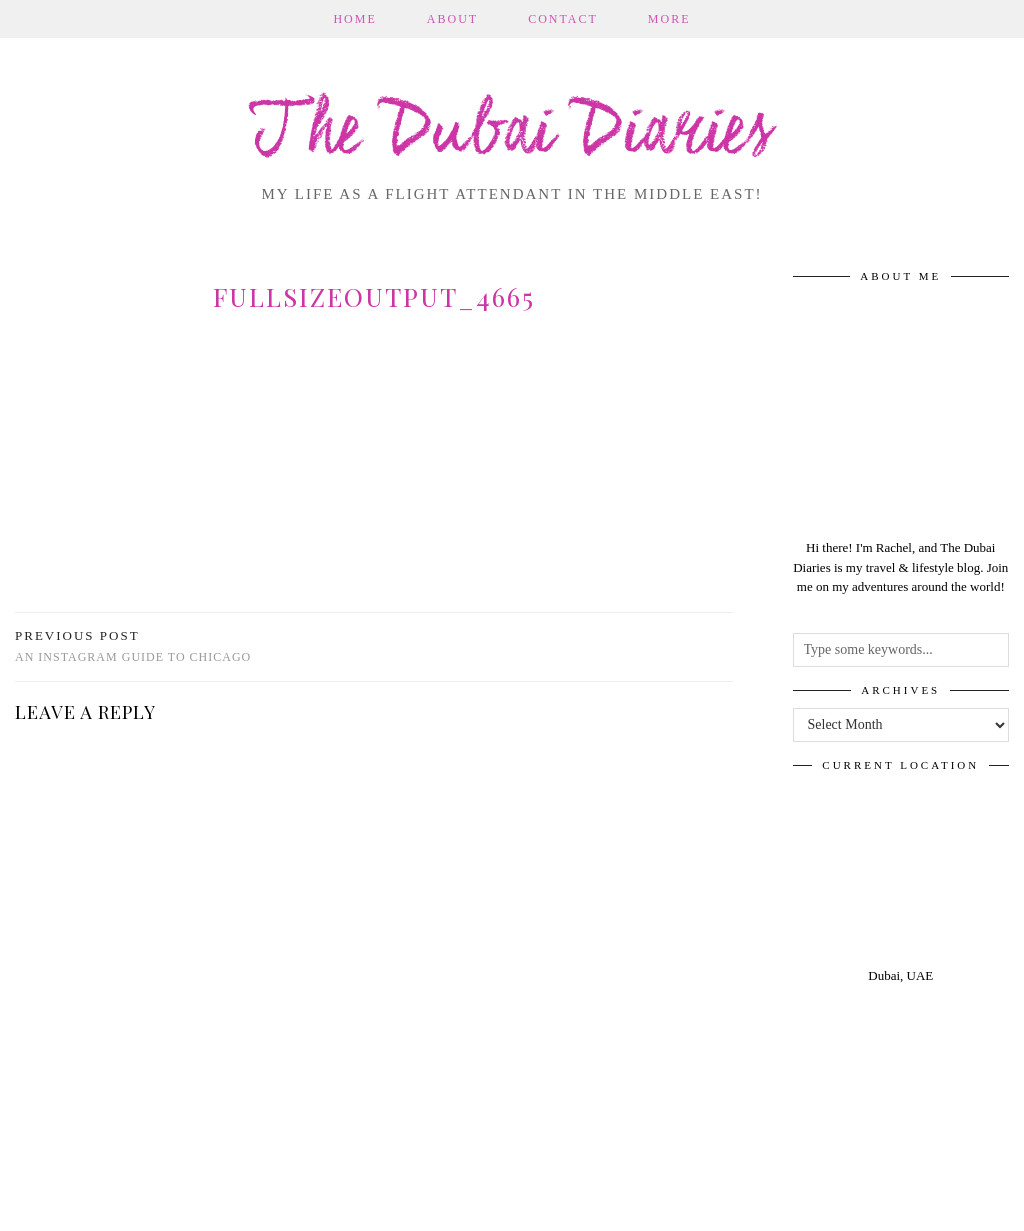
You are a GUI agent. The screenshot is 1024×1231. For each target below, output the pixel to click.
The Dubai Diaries (512, 134)
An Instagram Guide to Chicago (133, 646)
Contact (563, 19)
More (669, 19)
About (452, 19)
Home (354, 19)
